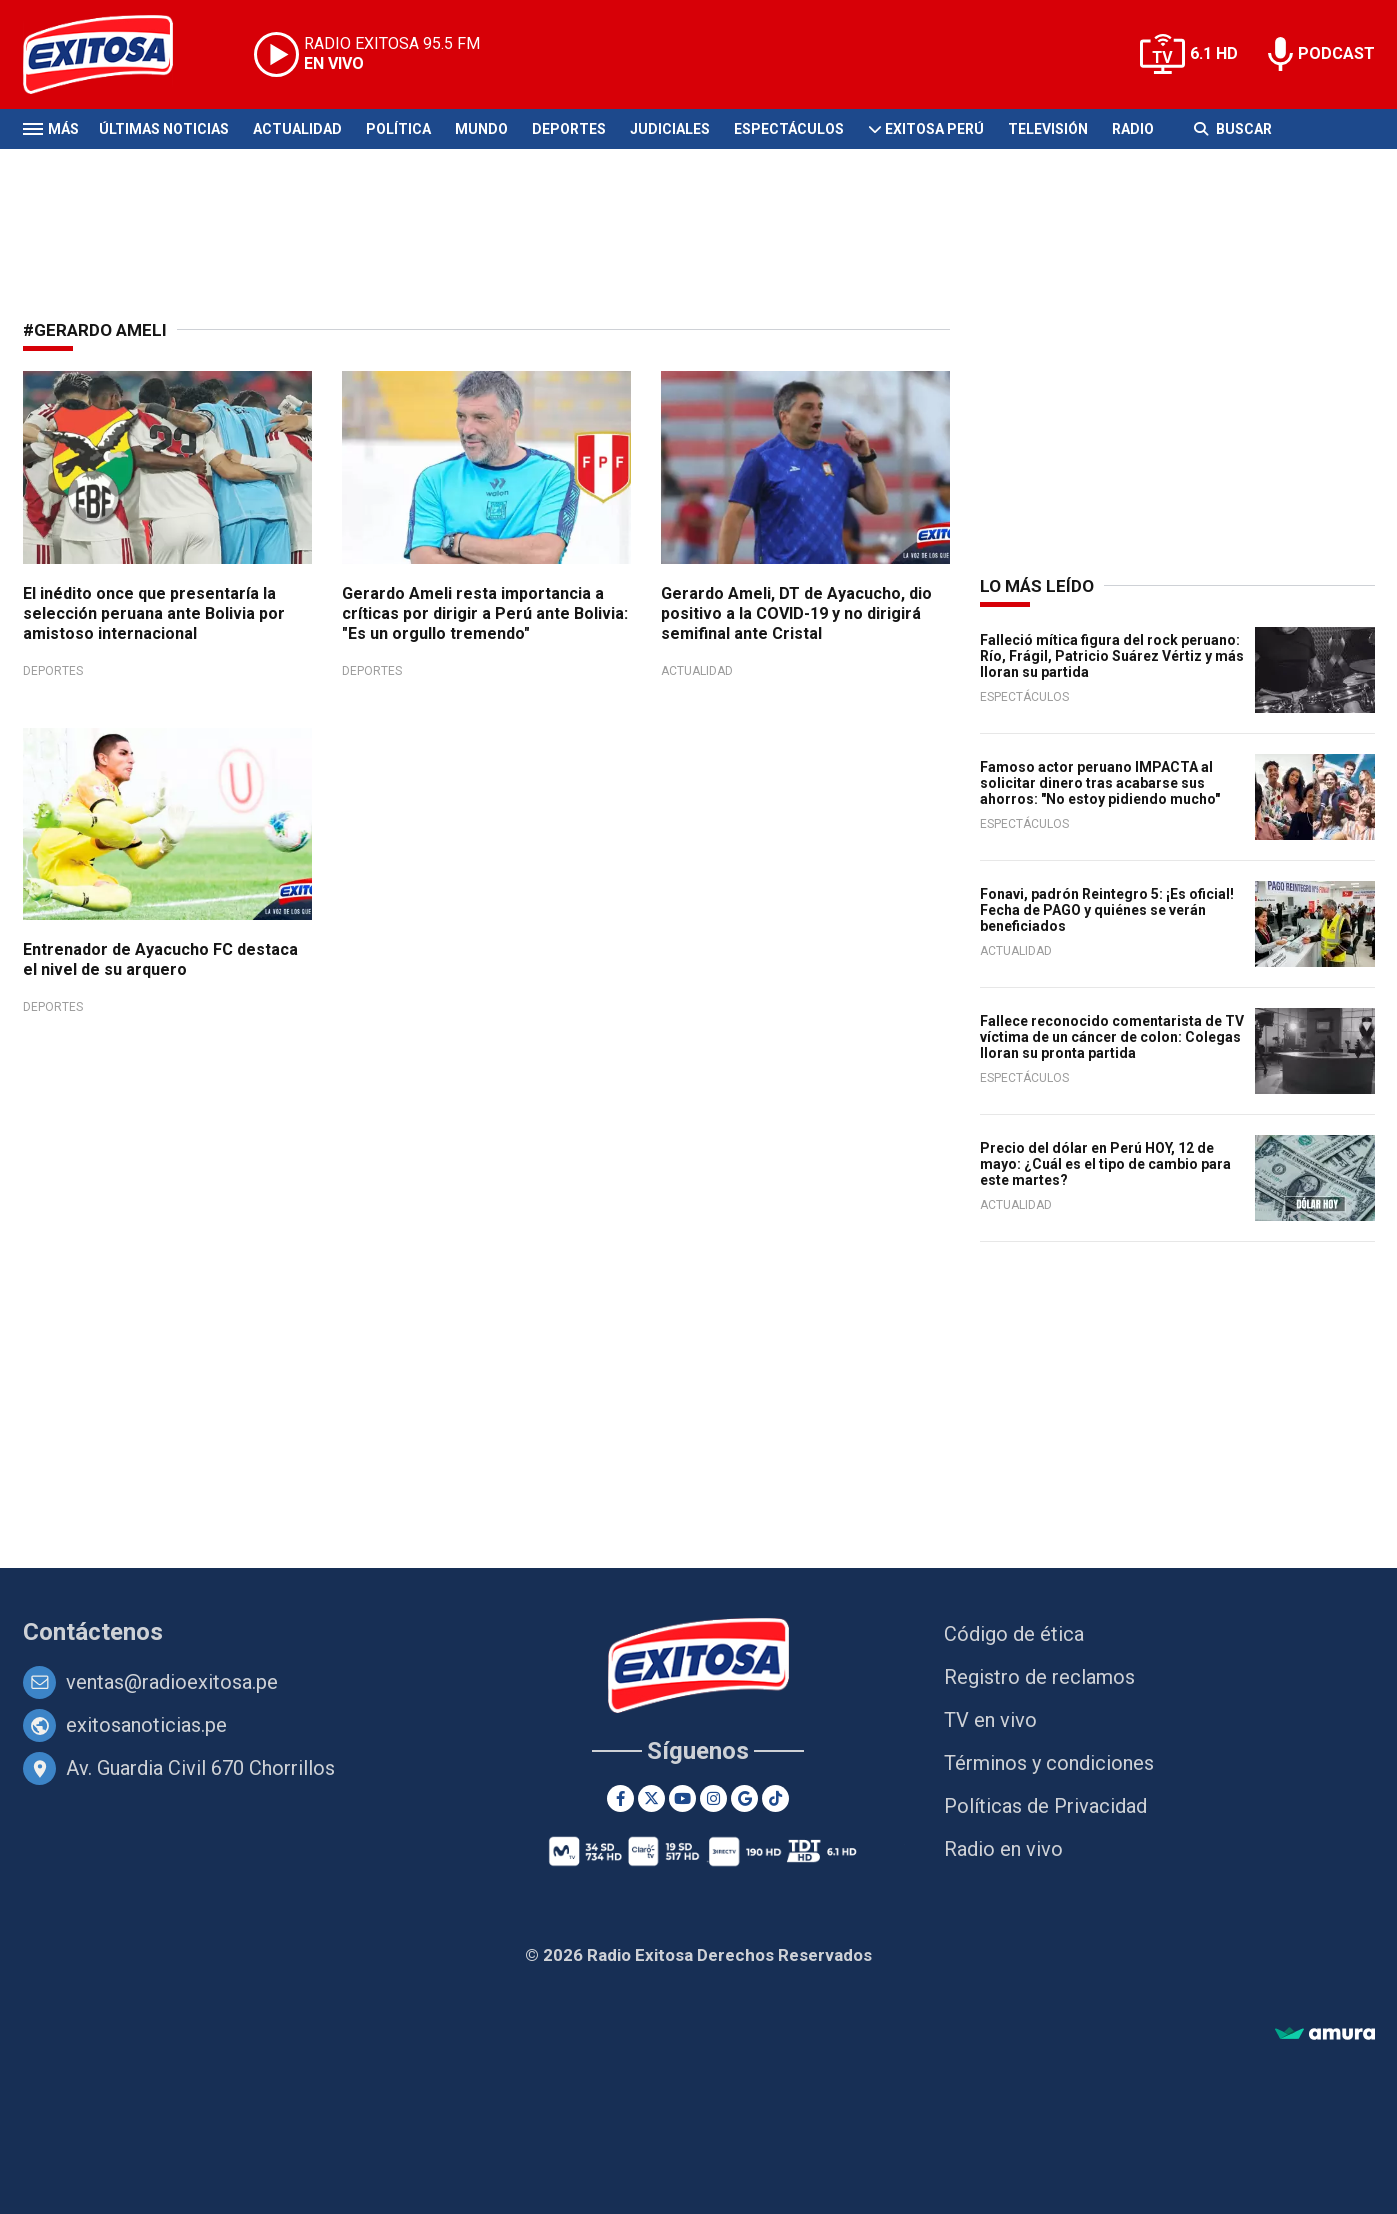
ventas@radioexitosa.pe (172, 1682)
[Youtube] (682, 1798)
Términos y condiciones (1049, 1763)
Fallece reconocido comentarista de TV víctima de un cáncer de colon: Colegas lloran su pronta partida (1112, 1037)
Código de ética (1014, 1634)
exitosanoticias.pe (146, 1725)
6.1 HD (1214, 53)
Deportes (569, 129)
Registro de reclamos (1039, 1677)
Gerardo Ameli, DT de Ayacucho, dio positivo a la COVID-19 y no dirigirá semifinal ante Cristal (796, 613)
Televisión (1048, 129)
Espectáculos (789, 129)
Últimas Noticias (164, 129)
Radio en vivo (1003, 1849)
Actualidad (297, 129)
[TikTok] (775, 1798)
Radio (1133, 129)
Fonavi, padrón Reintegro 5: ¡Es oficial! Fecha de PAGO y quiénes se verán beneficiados (1107, 910)
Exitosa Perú (934, 129)
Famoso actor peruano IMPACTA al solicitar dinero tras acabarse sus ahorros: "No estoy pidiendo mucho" (1100, 783)
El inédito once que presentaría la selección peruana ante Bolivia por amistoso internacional (154, 613)
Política (398, 129)
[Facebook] (620, 1798)
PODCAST (1336, 53)
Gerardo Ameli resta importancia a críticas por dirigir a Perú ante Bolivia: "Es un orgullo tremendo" (485, 613)
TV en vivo (990, 1720)
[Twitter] (651, 1798)
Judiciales (670, 129)
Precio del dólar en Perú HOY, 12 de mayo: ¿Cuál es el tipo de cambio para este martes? (1105, 1164)
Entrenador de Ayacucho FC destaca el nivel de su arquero (160, 959)
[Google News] (744, 1798)
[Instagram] (713, 1798)
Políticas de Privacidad (1045, 1806)
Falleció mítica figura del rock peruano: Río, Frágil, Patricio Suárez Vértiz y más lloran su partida (1112, 656)
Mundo (481, 129)
